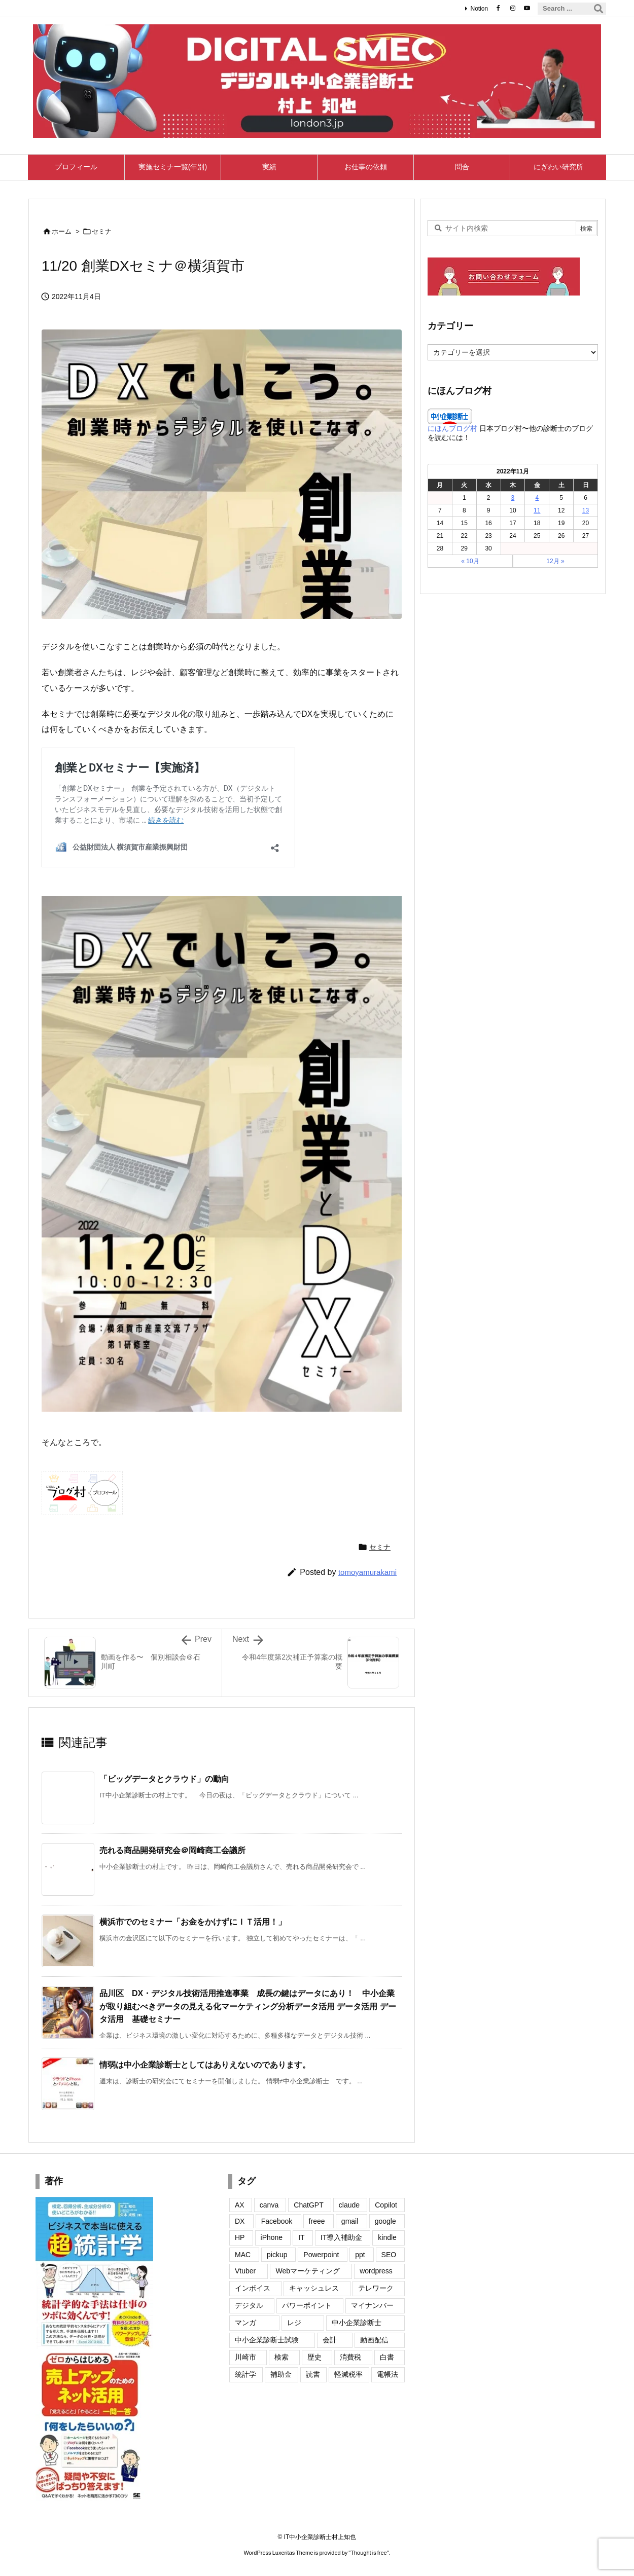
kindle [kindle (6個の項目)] (387, 2237)
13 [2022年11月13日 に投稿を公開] (585, 510)
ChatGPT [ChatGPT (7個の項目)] (308, 2205)
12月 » (555, 561)
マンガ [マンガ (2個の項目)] (245, 2323)
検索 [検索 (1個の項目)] (281, 2357)
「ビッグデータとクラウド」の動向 (164, 1779)
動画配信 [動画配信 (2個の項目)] (374, 2340)
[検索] (598, 9)
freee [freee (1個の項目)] (317, 2221)
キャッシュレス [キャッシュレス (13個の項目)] (314, 2288)
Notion (479, 8)
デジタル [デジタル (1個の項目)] (249, 2305)
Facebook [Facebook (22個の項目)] (276, 2221)
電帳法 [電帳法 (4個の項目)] (387, 2374)
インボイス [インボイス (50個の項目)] (252, 2288)
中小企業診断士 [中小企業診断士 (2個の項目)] (356, 2323)
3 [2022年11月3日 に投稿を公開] (513, 497)
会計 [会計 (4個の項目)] (330, 2340)
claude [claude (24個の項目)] (349, 2205)
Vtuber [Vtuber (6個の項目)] (245, 2271)
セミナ (102, 231)
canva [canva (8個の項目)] (269, 2205)
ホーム (62, 231)
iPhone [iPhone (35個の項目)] (272, 2237)
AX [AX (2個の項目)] (239, 2205)
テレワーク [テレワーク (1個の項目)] (376, 2288)
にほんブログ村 (452, 428)
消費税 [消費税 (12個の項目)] (350, 2357)
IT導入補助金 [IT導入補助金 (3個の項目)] (341, 2237)
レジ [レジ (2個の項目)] (294, 2323)
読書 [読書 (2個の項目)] (313, 2374)
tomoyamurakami (367, 1572)
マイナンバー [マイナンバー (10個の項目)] (372, 2305)
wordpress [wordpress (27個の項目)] (376, 2271)
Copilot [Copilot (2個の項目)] (386, 2205)
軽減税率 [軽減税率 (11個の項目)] (348, 2374)
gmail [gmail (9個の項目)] (349, 2221)
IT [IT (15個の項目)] (301, 2237)
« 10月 (470, 561)
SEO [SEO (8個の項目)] (389, 2255)
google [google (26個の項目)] (385, 2221)
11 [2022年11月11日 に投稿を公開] (537, 510)
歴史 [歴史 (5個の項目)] (314, 2357)
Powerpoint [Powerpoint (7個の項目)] (321, 2255)
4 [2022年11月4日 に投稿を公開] (537, 497)
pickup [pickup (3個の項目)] (277, 2255)
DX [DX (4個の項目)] (239, 2221)
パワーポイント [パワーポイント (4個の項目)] (307, 2305)
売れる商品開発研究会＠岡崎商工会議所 (172, 1850)
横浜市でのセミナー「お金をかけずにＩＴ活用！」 (192, 1922)
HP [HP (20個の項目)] (239, 2237)
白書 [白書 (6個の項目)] (387, 2357)
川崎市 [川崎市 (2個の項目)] (245, 2357)
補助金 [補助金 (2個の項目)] (281, 2374)
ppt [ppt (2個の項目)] (360, 2255)
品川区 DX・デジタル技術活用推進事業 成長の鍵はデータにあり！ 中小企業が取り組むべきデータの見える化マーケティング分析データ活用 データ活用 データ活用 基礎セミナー (247, 2006)
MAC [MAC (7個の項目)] (243, 2255)
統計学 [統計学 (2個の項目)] (245, 2374)
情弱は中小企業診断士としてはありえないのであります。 (204, 2064)
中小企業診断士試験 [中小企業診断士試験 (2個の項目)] (267, 2340)
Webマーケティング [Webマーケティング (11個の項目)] (307, 2271)
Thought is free (368, 2553)
